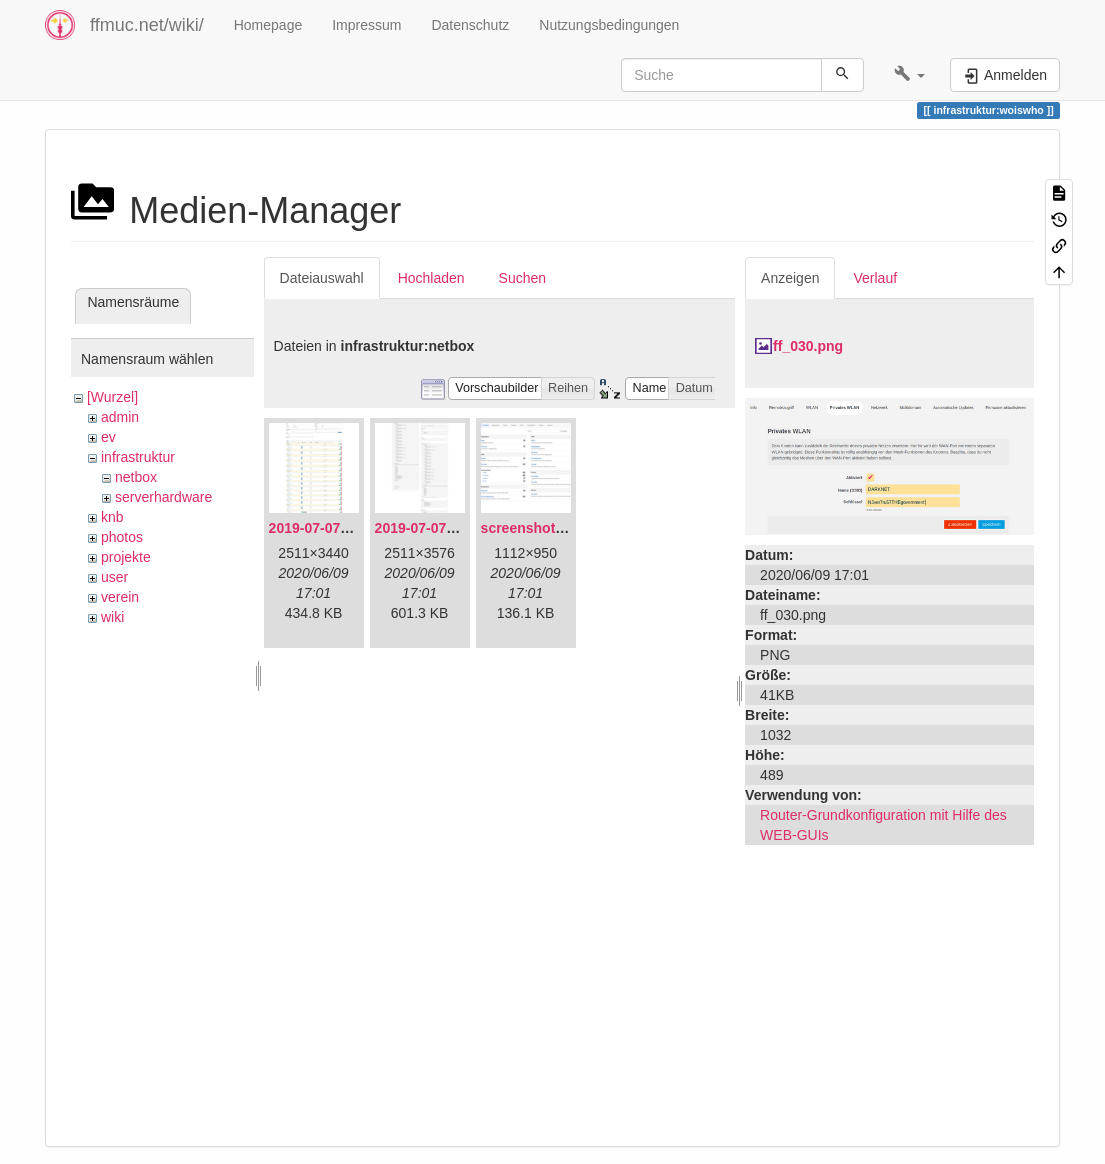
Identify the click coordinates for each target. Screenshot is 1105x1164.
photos (122, 537)
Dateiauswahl (322, 278)
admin (120, 417)
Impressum (366, 25)
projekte (126, 557)
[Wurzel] (112, 397)
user (114, 577)
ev (108, 437)
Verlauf (875, 278)
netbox (136, 477)
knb (112, 517)
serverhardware (163, 497)
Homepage (268, 25)
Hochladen (431, 278)
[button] (909, 75)
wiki (112, 617)
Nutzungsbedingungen (609, 25)
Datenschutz (470, 25)
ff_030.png (808, 346)
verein (120, 597)
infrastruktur (138, 457)
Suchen (522, 278)
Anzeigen (790, 278)
